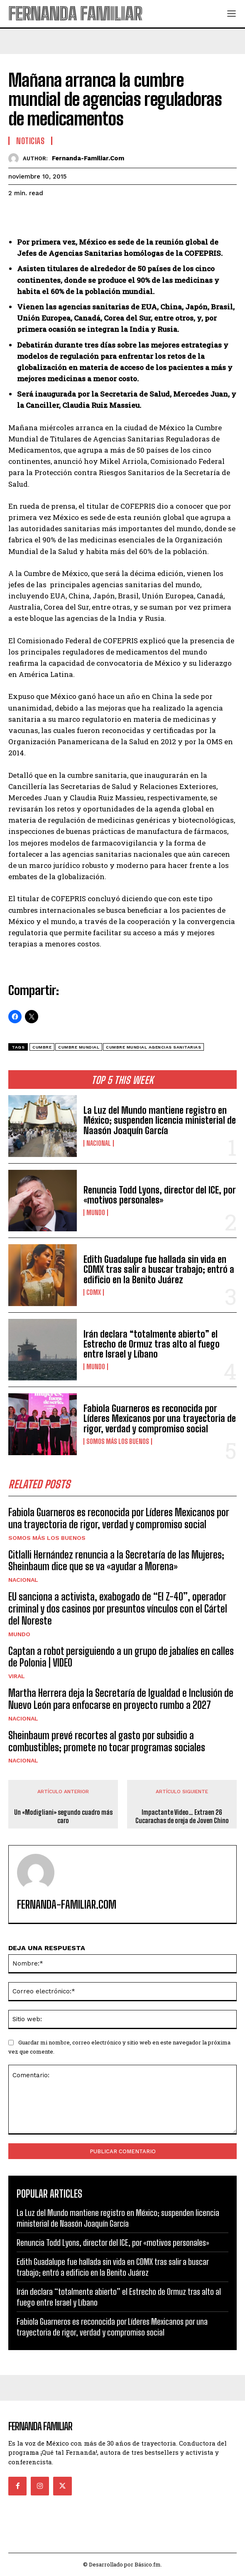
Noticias (30, 141)
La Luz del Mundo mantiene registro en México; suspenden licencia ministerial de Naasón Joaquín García (159, 1120)
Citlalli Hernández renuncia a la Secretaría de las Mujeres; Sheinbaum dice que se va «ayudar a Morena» (116, 1561)
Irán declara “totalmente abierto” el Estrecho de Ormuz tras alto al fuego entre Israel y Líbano (151, 1344)
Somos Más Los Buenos (117, 1441)
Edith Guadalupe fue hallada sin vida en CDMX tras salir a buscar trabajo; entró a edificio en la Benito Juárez (158, 1269)
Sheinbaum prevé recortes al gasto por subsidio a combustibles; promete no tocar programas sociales (106, 1741)
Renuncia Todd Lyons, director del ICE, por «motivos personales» (159, 1195)
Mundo (95, 1212)
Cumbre (41, 1047)
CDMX (93, 1292)
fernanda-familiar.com (88, 158)
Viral (16, 1676)
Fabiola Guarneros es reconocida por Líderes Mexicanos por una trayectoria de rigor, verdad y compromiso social (159, 1418)
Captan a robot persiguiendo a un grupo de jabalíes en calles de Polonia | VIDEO (121, 1657)
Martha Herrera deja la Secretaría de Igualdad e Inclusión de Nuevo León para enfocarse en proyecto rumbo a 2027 (120, 1699)
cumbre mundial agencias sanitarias (153, 1047)
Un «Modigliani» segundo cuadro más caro (63, 1816)
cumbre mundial (78, 1047)
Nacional (98, 1143)
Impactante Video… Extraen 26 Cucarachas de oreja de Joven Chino (182, 1816)
